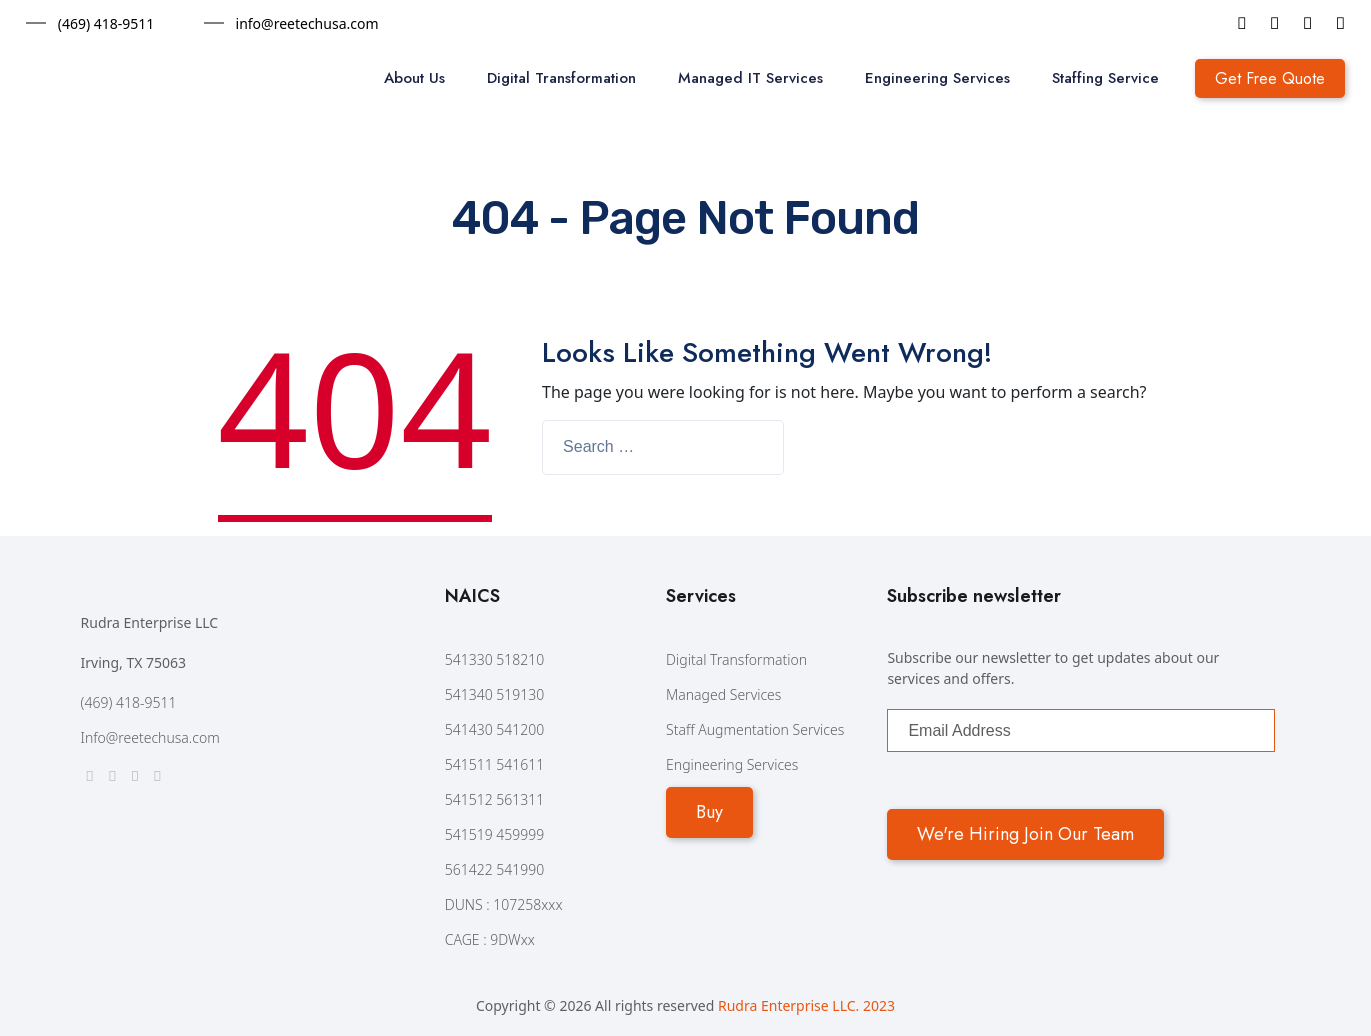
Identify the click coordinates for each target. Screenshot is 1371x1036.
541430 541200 (495, 729)
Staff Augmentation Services (755, 729)
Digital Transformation (561, 78)
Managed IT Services (750, 78)
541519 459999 (495, 834)
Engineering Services (937, 78)
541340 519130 (495, 694)
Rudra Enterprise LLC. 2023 (806, 1005)
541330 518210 (495, 659)
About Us (414, 78)
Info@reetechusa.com (150, 737)
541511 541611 (495, 764)
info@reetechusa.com (307, 23)
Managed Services (723, 694)
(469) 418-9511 (106, 23)
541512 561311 (495, 799)
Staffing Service (1105, 78)
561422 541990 (495, 869)
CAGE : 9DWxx (490, 939)
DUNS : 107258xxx (504, 904)
